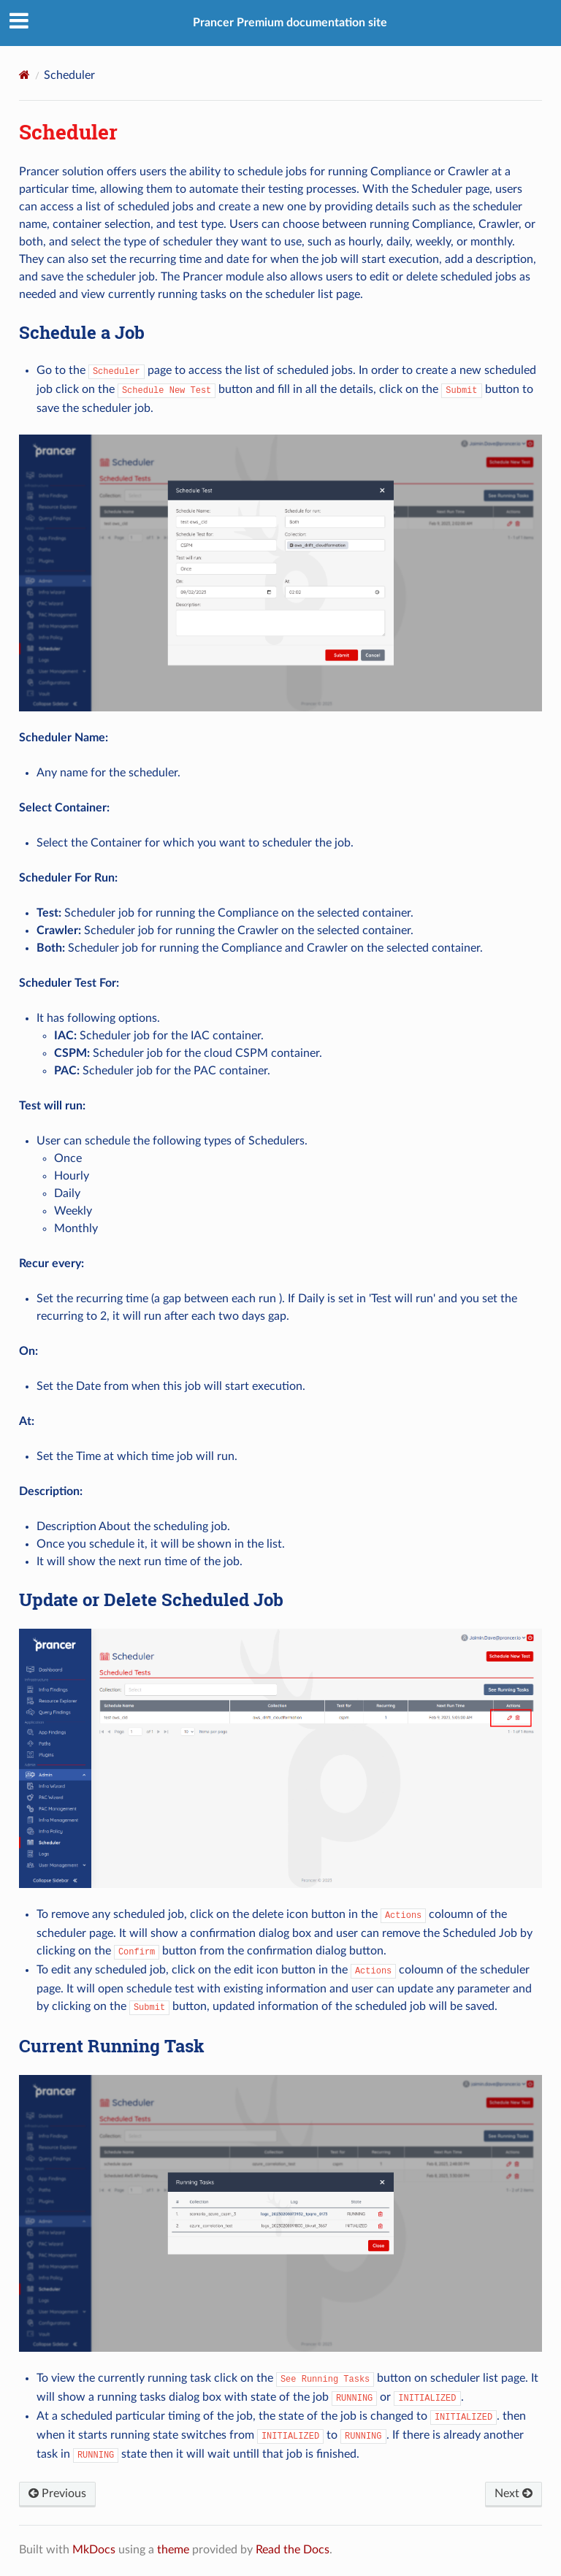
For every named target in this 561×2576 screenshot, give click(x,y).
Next (514, 2493)
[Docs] (24, 75)
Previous (57, 2493)
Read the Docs (292, 2550)
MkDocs (93, 2550)
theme (173, 2550)
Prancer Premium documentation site (290, 22)
